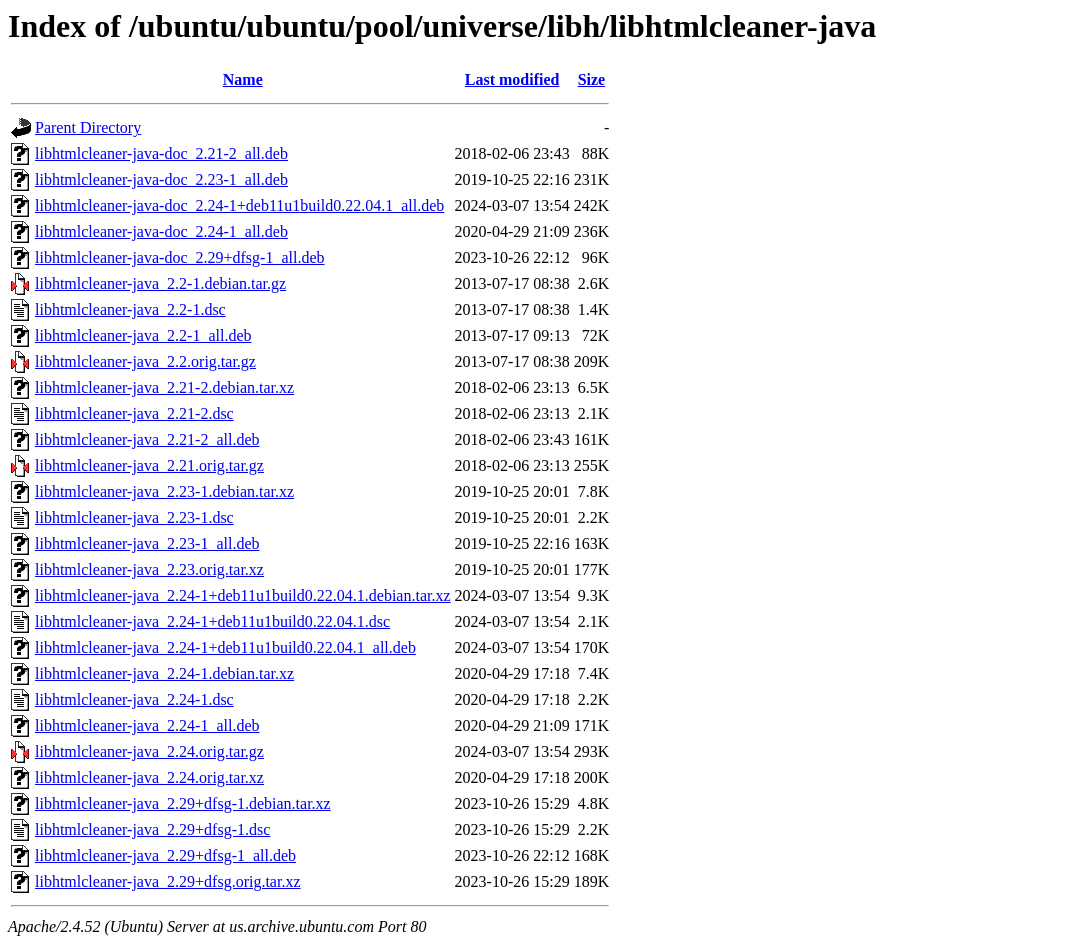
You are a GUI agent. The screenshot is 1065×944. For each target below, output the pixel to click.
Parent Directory (88, 127)
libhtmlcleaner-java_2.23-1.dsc (134, 517)
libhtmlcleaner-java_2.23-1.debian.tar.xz (164, 491)
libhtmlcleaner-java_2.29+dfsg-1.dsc (152, 829)
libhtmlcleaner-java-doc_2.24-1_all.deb (161, 231)
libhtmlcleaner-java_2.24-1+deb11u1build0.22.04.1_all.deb (225, 647)
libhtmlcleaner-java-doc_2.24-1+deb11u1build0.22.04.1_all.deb (239, 205)
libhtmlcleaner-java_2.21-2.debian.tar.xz (164, 387)
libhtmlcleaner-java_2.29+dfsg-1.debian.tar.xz (183, 803)
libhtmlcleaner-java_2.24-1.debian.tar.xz (164, 673)
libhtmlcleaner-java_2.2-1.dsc (130, 309)
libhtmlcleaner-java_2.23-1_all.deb (147, 543)
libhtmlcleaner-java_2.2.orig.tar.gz (145, 361)
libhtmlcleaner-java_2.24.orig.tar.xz (149, 777)
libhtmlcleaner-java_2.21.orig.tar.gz (149, 465)
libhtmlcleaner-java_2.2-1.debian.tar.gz (160, 283)
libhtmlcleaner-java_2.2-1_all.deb (143, 335)
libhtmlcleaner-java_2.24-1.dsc (134, 699)
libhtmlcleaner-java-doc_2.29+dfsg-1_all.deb (180, 257)
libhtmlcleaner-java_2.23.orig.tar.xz (149, 569)
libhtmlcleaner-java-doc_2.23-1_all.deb (161, 179)
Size (592, 79)
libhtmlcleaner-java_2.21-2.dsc (134, 413)
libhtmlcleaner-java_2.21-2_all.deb (147, 439)
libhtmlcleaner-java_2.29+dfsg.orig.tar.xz (168, 881)
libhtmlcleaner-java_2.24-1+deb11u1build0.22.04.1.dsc (212, 621)
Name (243, 79)
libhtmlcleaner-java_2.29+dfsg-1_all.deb (165, 855)
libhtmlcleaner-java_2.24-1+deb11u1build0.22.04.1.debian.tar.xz (243, 595)
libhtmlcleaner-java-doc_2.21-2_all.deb (161, 153)
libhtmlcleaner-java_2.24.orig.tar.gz (149, 751)
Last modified (512, 79)
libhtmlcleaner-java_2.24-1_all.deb (147, 725)
